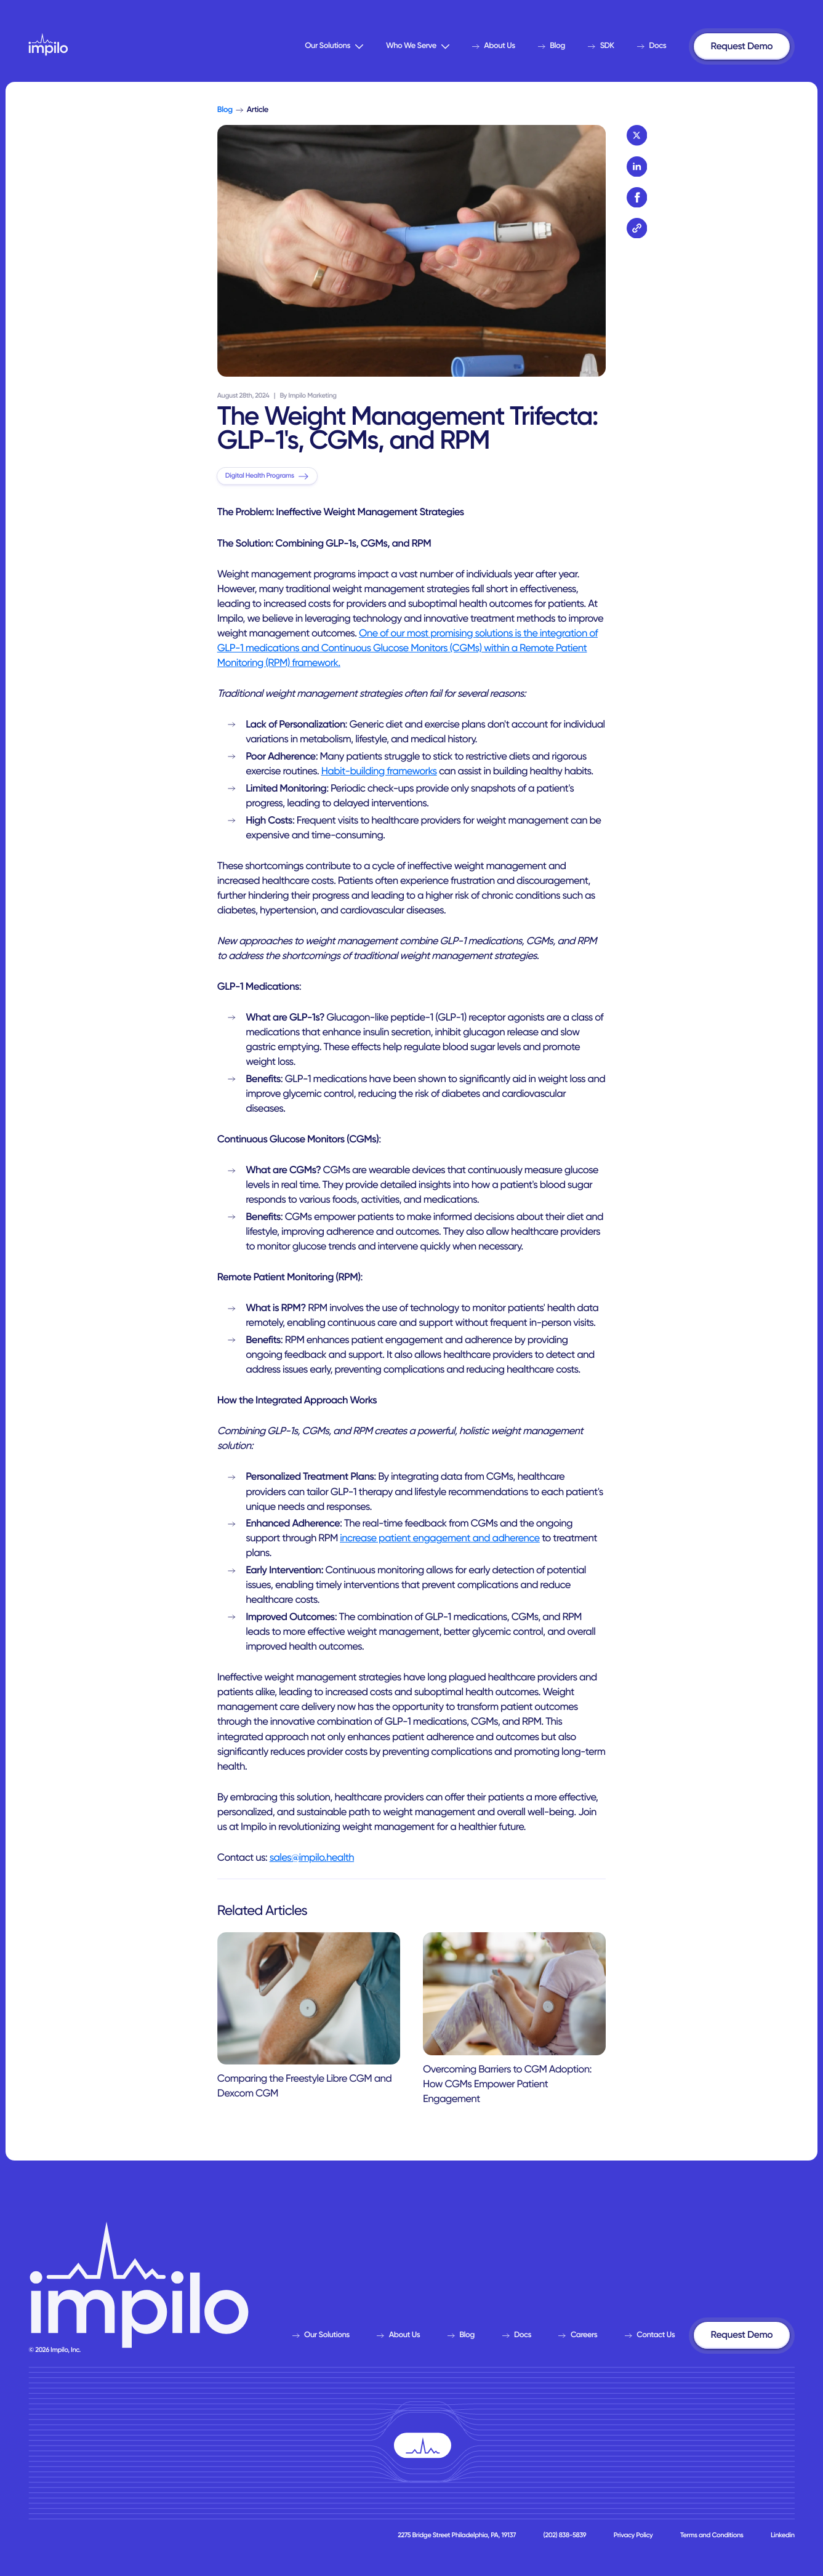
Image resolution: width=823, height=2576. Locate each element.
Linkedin (782, 2535)
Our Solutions (334, 45)
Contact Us (650, 2335)
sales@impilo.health (312, 1858)
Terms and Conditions (712, 2535)
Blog (551, 45)
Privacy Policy (633, 2535)
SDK (601, 45)
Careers (577, 2335)
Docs (651, 45)
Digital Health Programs (267, 475)
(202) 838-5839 (565, 2535)
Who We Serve (417, 45)
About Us (493, 45)
